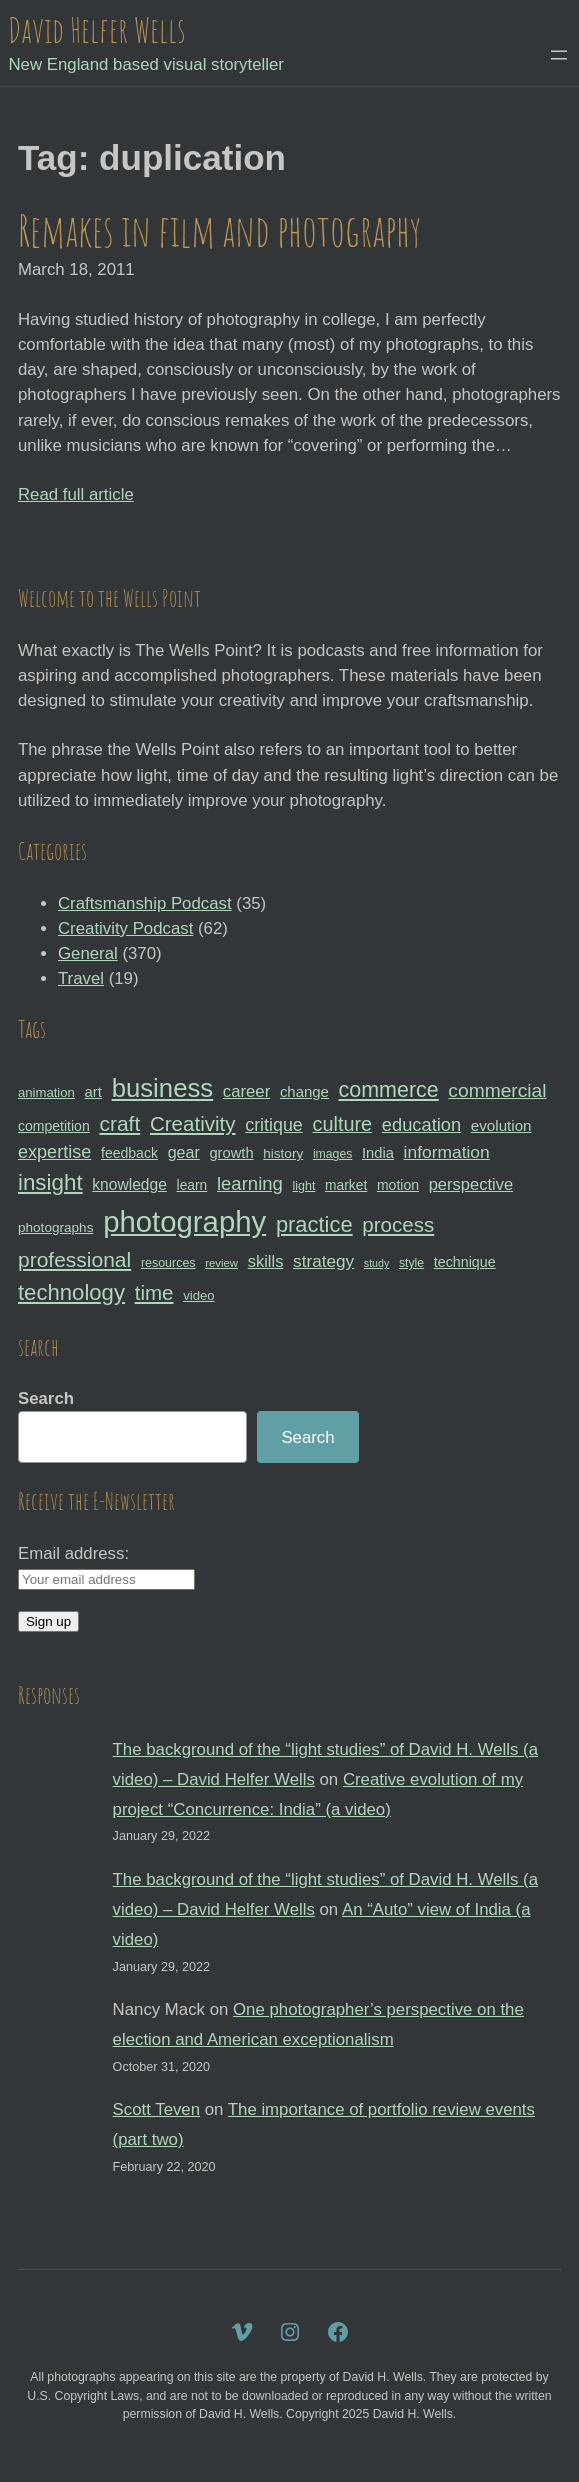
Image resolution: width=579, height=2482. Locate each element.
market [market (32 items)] (346, 1185)
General (88, 953)
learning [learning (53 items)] (250, 1183)
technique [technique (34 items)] (465, 1262)
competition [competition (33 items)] (54, 1126)
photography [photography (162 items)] (184, 1221)
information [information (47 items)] (447, 1152)
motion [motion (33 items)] (398, 1185)
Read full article (76, 494)
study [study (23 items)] (376, 1263)
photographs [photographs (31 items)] (56, 1227)
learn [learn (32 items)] (192, 1185)
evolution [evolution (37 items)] (501, 1125)
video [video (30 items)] (198, 1295)
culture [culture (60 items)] (342, 1124)
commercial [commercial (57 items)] (497, 1090)
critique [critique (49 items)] (274, 1125)
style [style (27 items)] (411, 1263)
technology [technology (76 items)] (71, 1292)
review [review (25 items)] (221, 1263)
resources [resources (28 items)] (168, 1263)
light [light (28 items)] (304, 1186)
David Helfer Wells (97, 29)
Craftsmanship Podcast (145, 903)
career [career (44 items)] (246, 1091)
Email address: (73, 1553)
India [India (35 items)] (378, 1153)
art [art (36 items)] (93, 1091)
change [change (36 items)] (304, 1091)
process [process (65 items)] (398, 1224)
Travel (81, 978)
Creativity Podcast (125, 928)
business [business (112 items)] (163, 1088)
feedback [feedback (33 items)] (129, 1153)
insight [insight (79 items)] (50, 1182)
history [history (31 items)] (283, 1153)
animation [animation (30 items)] (46, 1092)
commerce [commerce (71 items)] (389, 1090)
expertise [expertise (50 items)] (54, 1152)
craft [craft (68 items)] (119, 1123)
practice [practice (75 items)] (314, 1224)
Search (46, 1398)
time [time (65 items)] (154, 1292)
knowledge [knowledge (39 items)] (129, 1184)
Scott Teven (156, 2109)
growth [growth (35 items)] (231, 1153)
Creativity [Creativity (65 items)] (193, 1123)
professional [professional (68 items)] (74, 1259)
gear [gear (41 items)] (184, 1152)
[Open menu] (559, 55)
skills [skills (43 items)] (266, 1261)
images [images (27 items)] (332, 1154)
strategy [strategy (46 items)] (323, 1261)
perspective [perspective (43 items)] (471, 1184)
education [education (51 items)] (421, 1124)
